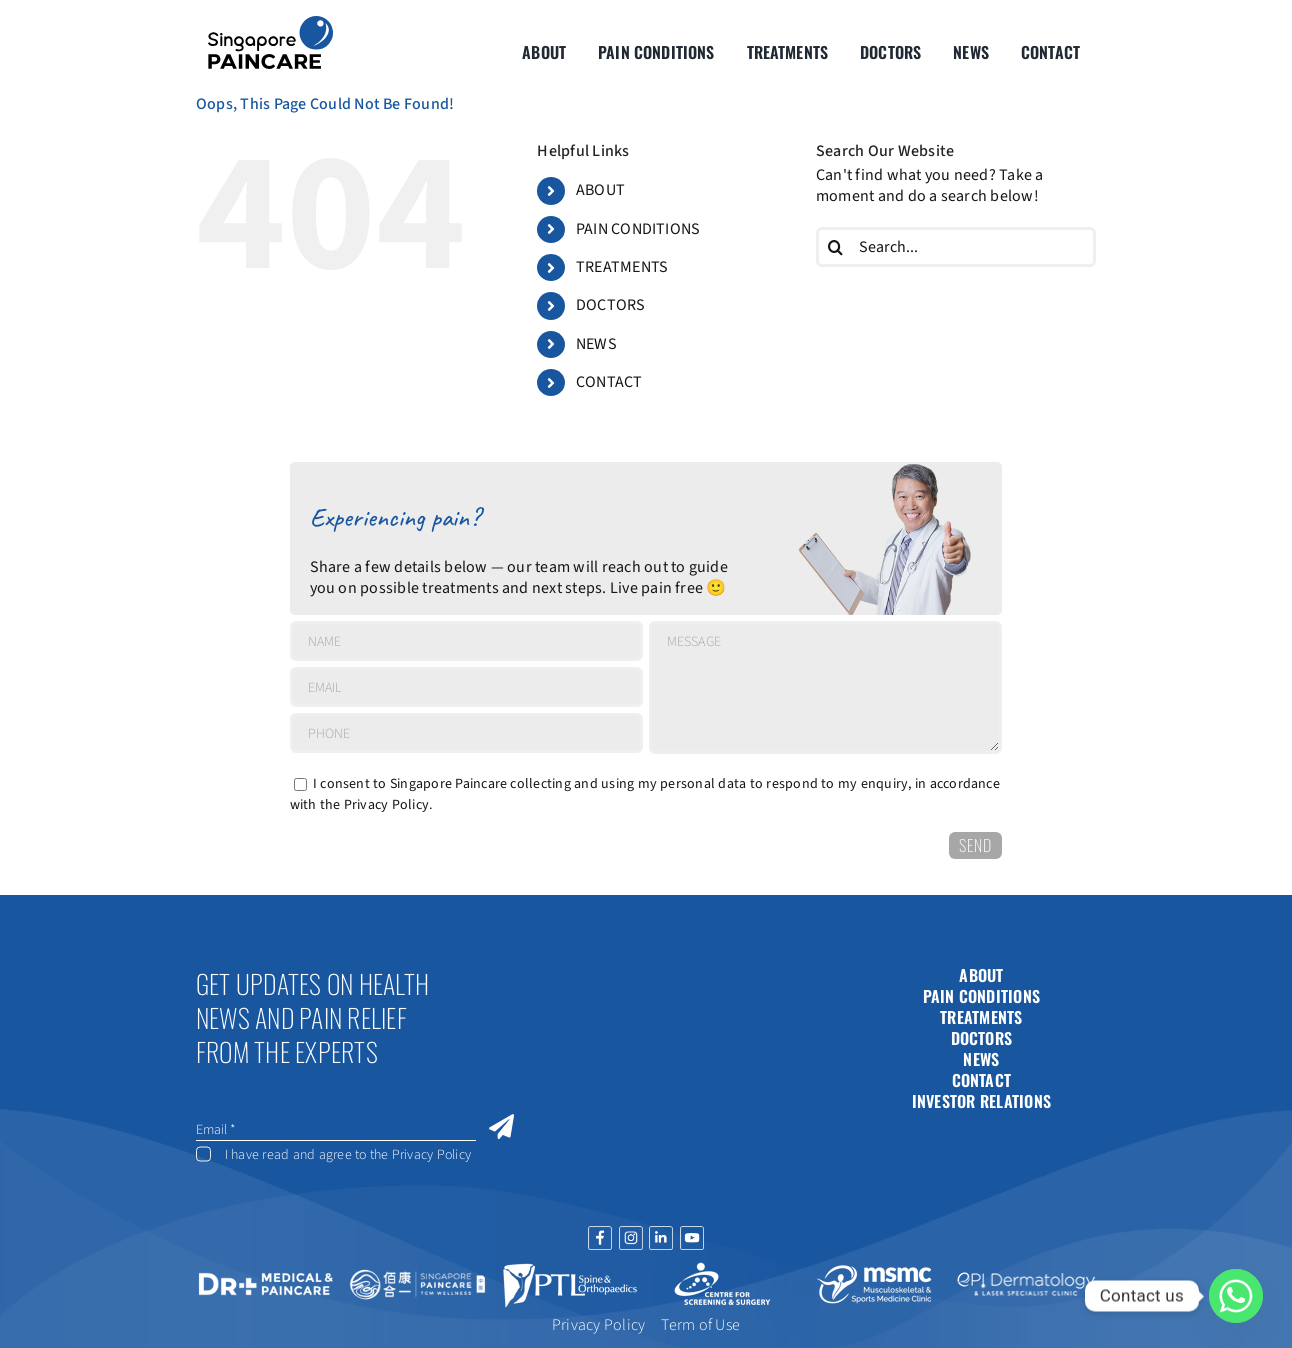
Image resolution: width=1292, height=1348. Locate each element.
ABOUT (600, 190)
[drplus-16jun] (266, 1273)
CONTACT (609, 382)
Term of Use (700, 1325)
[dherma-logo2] (1026, 1274)
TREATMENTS (622, 267)
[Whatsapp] (1236, 1296)
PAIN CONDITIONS (638, 229)
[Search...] (956, 247)
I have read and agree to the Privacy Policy (348, 1155)
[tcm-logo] (418, 1271)
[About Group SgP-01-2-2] (270, 24)
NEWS (596, 344)
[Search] (836, 247)
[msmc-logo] (874, 1265)
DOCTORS (611, 305)
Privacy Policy (386, 805)
